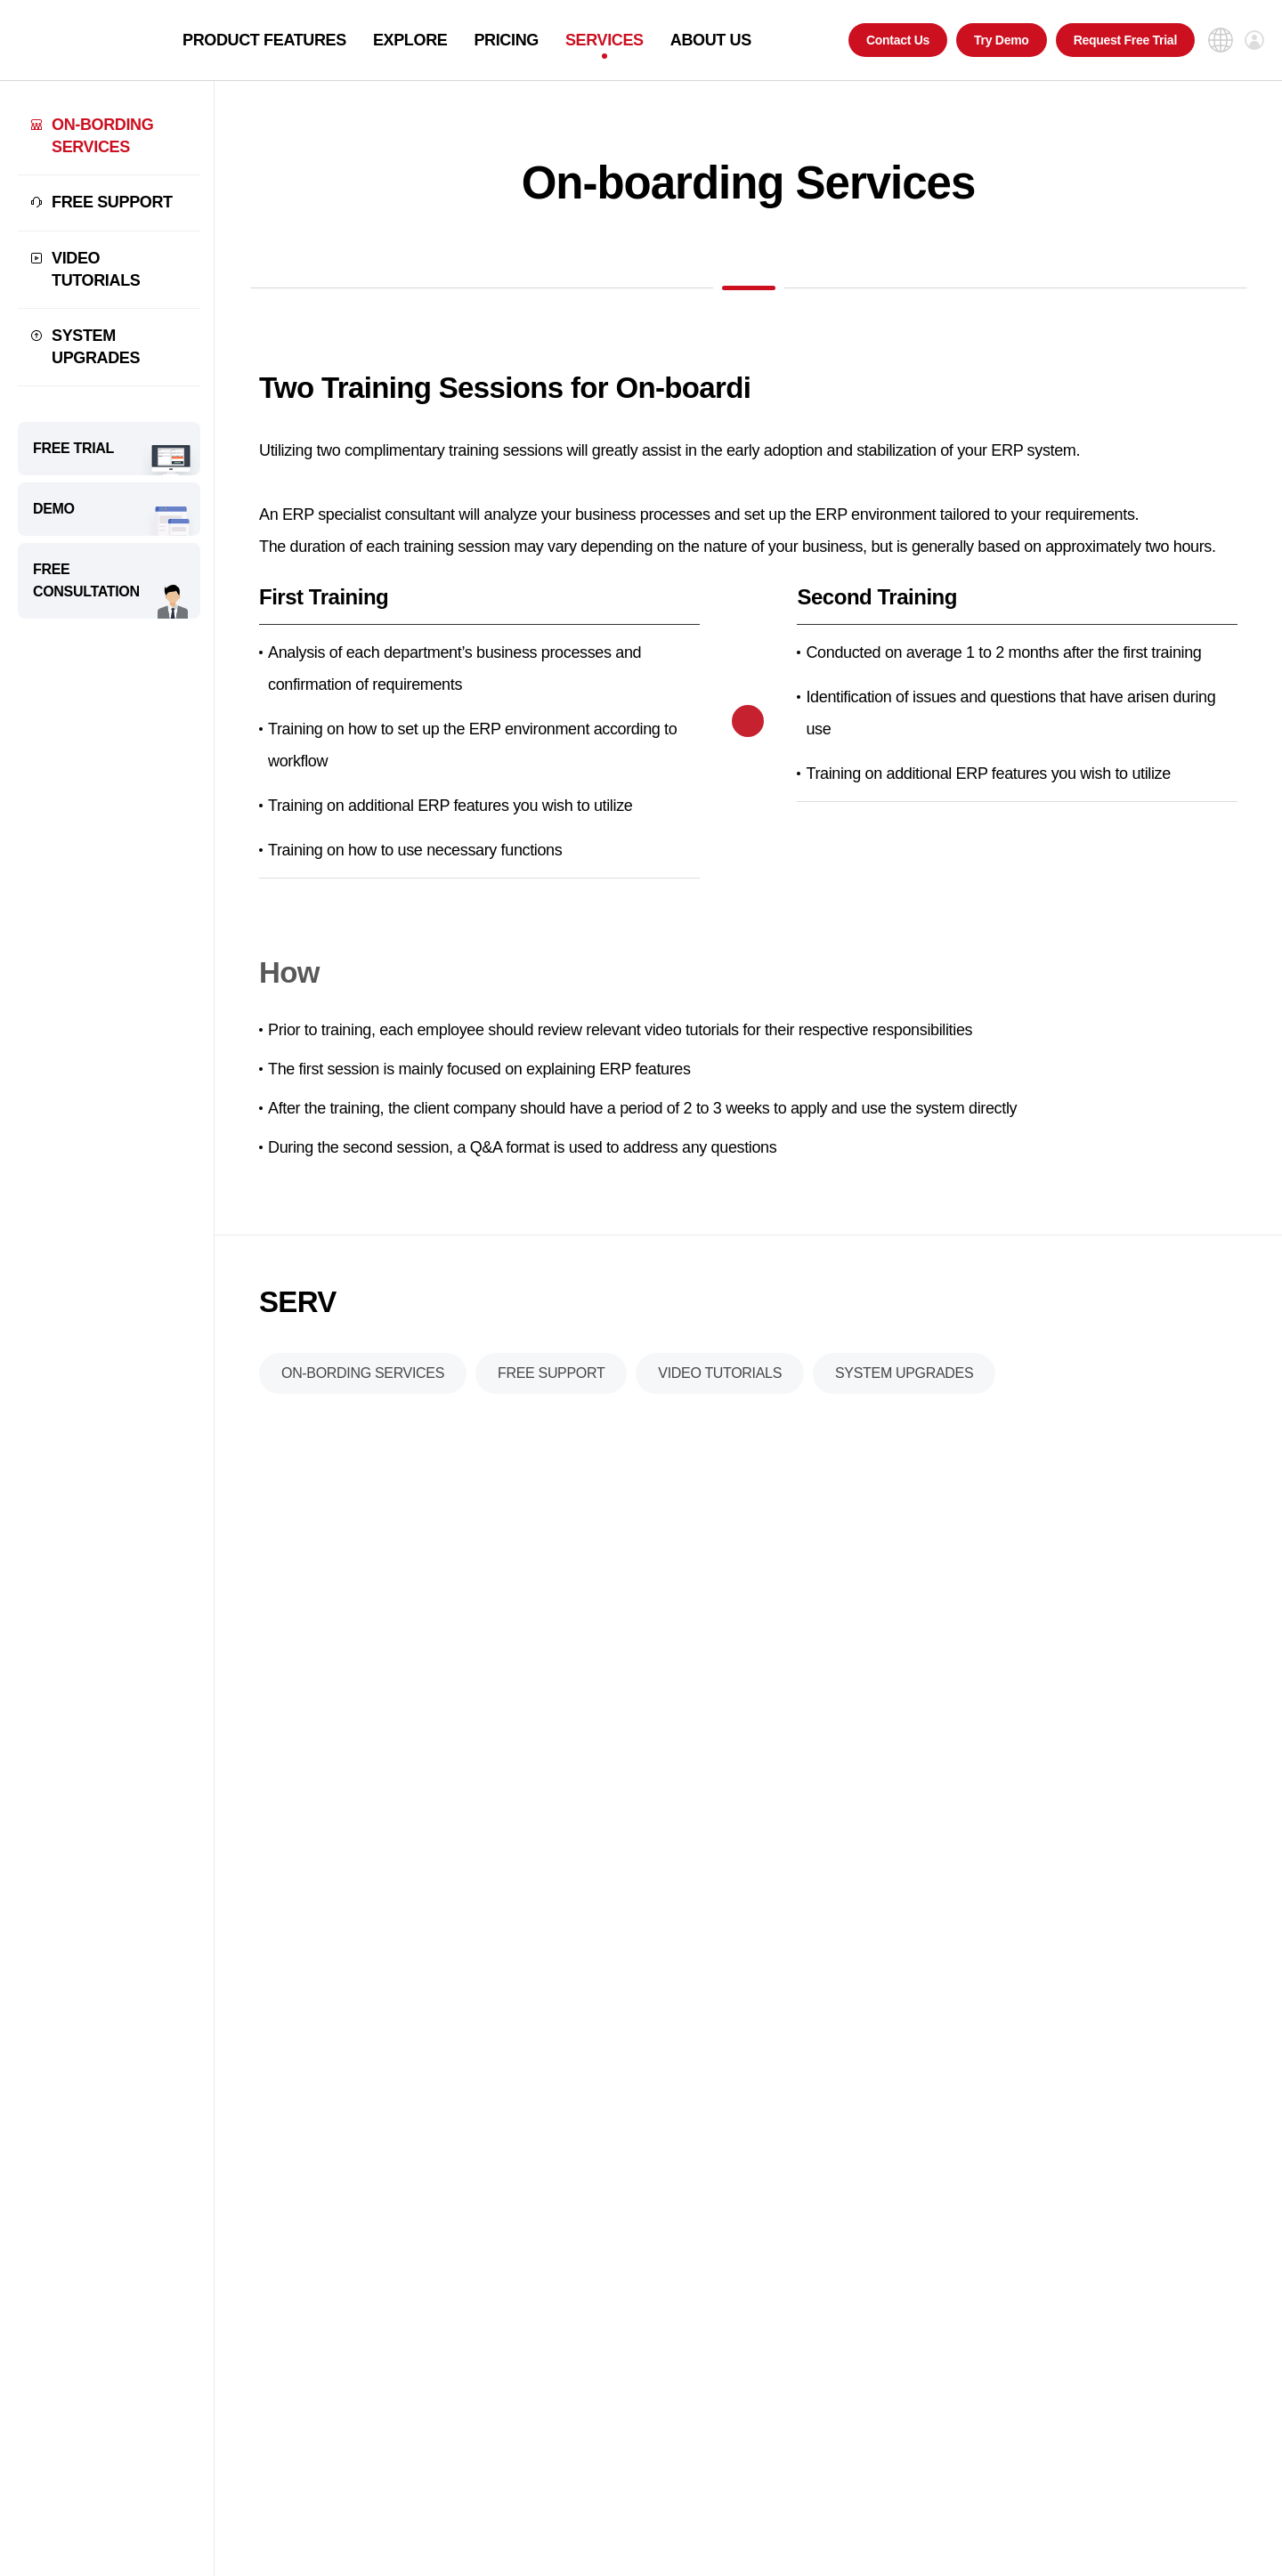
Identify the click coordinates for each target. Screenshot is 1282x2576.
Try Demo (1001, 40)
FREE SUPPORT (112, 202)
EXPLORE (410, 40)
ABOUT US (710, 40)
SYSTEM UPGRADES (96, 347)
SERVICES (604, 40)
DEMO (54, 508)
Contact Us (897, 40)
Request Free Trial (1125, 40)
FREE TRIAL (73, 448)
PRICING (506, 40)
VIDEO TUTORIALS (96, 269)
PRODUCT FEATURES (264, 40)
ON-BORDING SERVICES (102, 136)
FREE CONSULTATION (86, 581)
